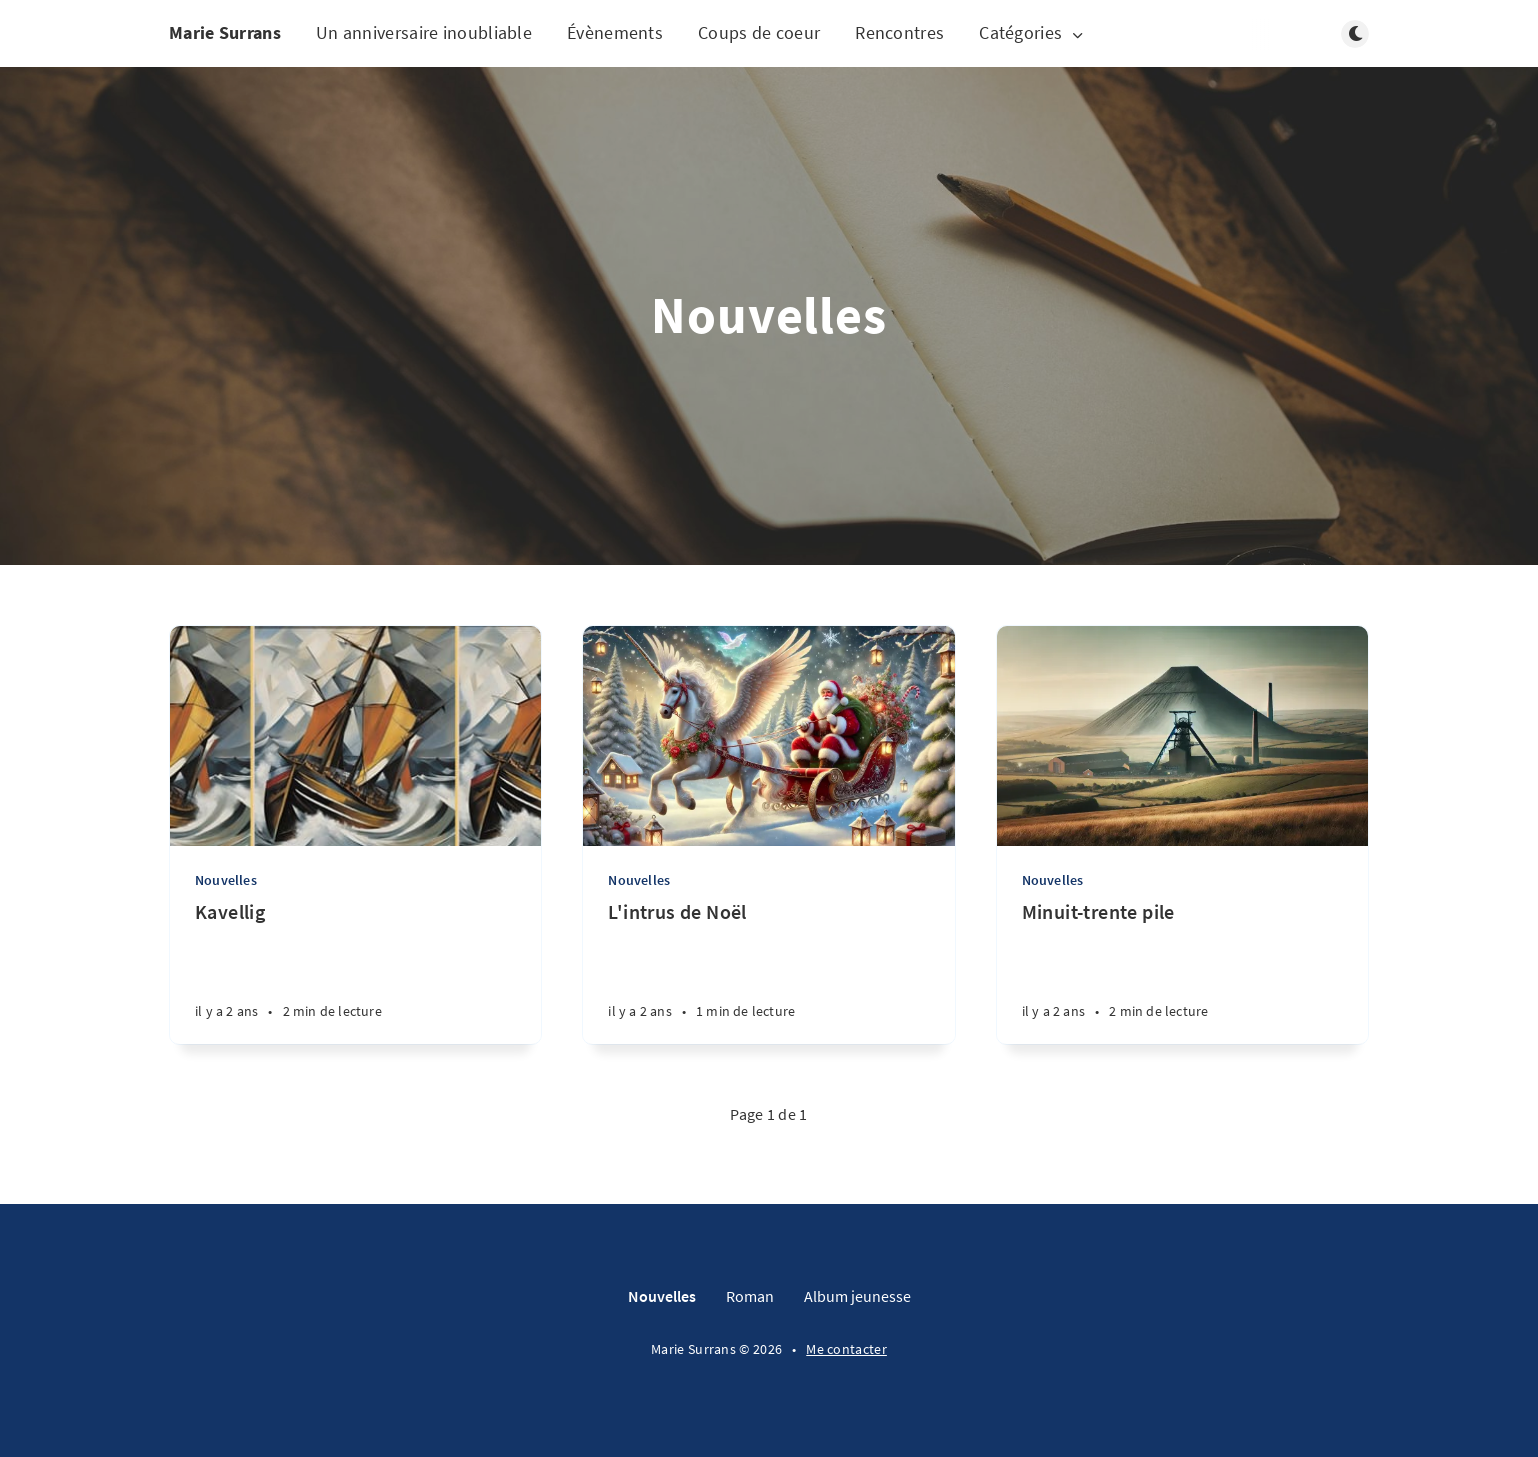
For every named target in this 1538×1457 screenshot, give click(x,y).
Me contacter (846, 1349)
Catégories (1032, 33)
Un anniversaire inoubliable (424, 32)
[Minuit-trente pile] (1182, 971)
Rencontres (899, 32)
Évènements (615, 32)
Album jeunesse (857, 1296)
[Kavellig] (355, 971)
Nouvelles (226, 880)
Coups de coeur (759, 32)
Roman (750, 1296)
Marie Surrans (225, 32)
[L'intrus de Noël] (768, 971)
